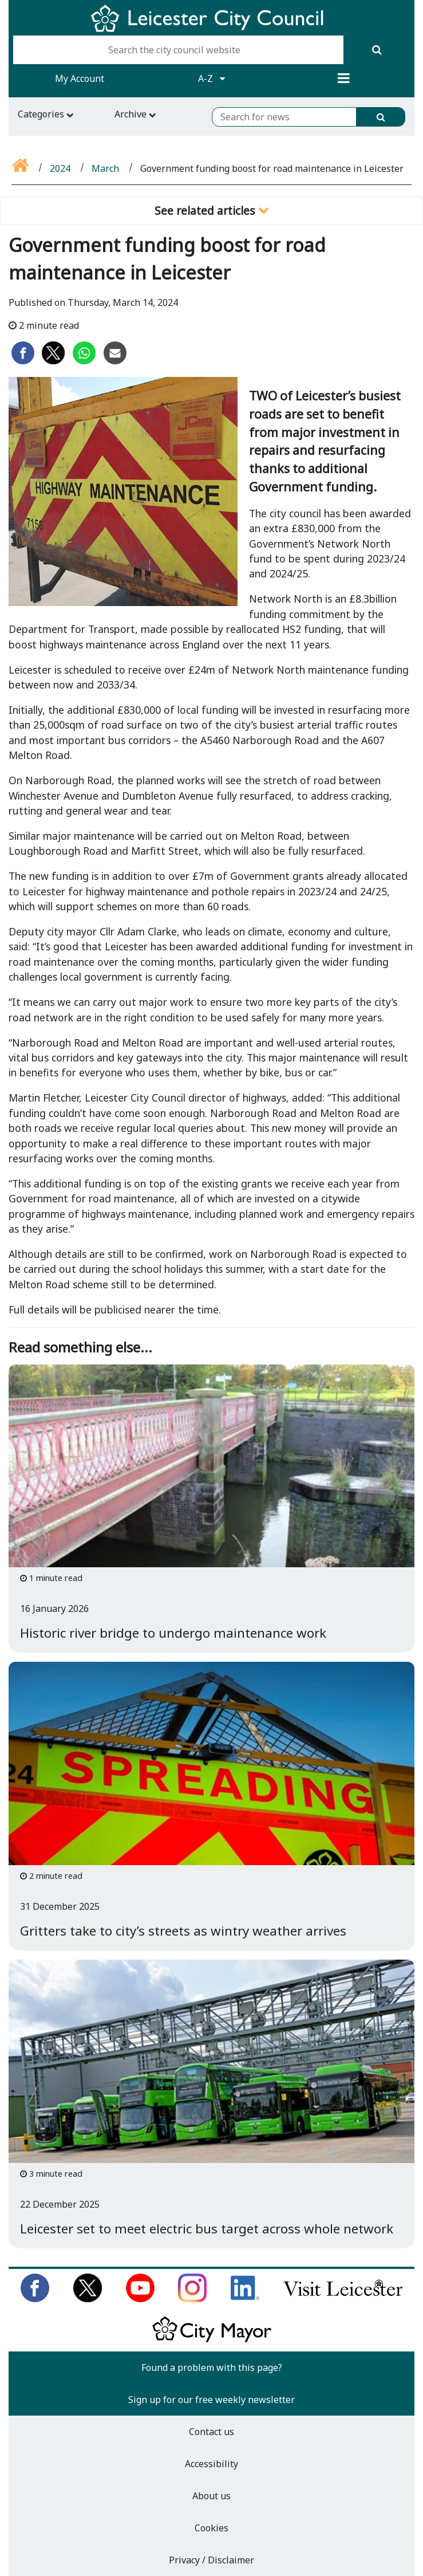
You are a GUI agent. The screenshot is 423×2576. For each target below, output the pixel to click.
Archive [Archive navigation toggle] (135, 114)
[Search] (376, 50)
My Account (79, 78)
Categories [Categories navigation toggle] (46, 114)
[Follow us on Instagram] (192, 2298)
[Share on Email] (115, 361)
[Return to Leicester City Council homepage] (211, 28)
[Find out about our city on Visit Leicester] (342, 2298)
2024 (60, 168)
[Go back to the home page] (21, 168)
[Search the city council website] (178, 50)
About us (211, 2496)
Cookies (211, 2528)
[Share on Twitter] (53, 361)
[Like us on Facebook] (35, 2298)
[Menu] (344, 78)
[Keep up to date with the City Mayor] (211, 2340)
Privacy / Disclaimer (211, 2560)
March (105, 168)
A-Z (211, 78)
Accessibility (211, 2463)
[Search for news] (284, 117)
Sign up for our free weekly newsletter (211, 2399)
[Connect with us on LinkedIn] (245, 2298)
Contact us (211, 2431)
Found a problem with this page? (211, 2367)
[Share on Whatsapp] (84, 361)
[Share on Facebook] (22, 361)
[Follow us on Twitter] (87, 2298)
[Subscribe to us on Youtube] (140, 2298)
